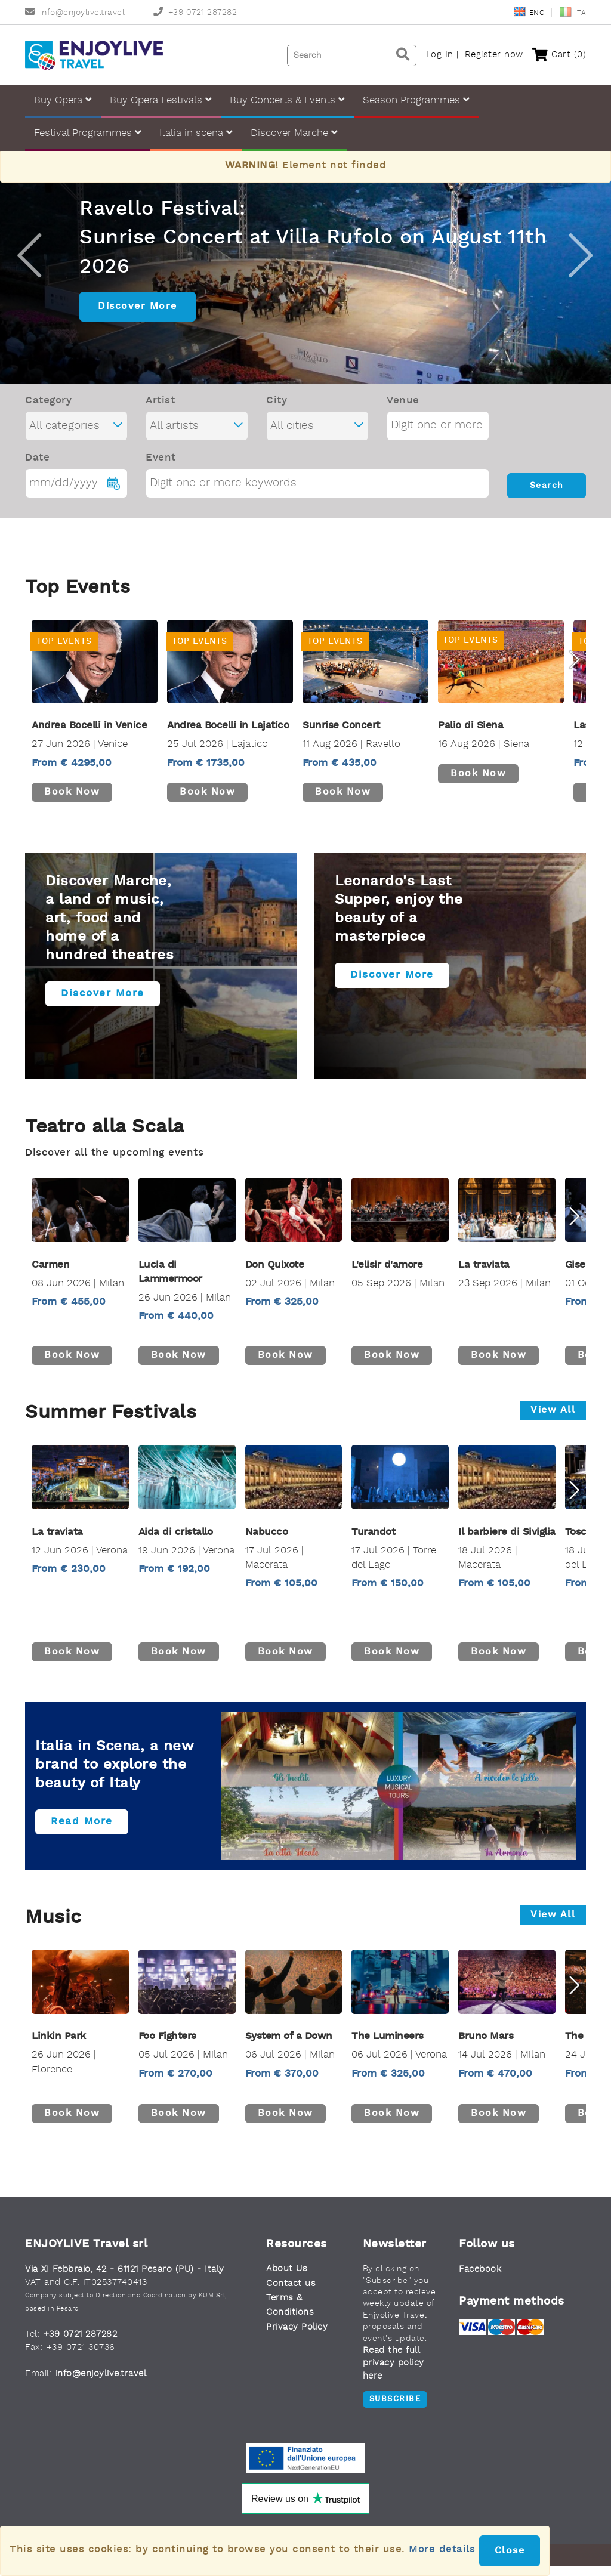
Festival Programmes (87, 132)
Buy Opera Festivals (161, 100)
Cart (559, 55)
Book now (72, 802)
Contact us (291, 2293)
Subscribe (395, 2409)
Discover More (137, 316)
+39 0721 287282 (195, 13)
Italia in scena (196, 132)
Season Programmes (416, 100)
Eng (530, 13)
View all (552, 1420)
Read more (82, 1831)
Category (48, 410)
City (276, 410)
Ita (573, 13)
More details (442, 2549)
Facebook (480, 2279)
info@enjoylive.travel (75, 13)
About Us (286, 2278)
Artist (160, 410)
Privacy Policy (297, 2337)
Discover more (102, 1003)
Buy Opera (63, 100)
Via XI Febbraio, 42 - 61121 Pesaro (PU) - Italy (124, 2279)
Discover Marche (294, 132)
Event (161, 467)
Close (510, 2551)
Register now (494, 55)
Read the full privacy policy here (393, 2373)
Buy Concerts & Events (287, 100)
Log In (439, 55)
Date (37, 467)
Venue (403, 410)
